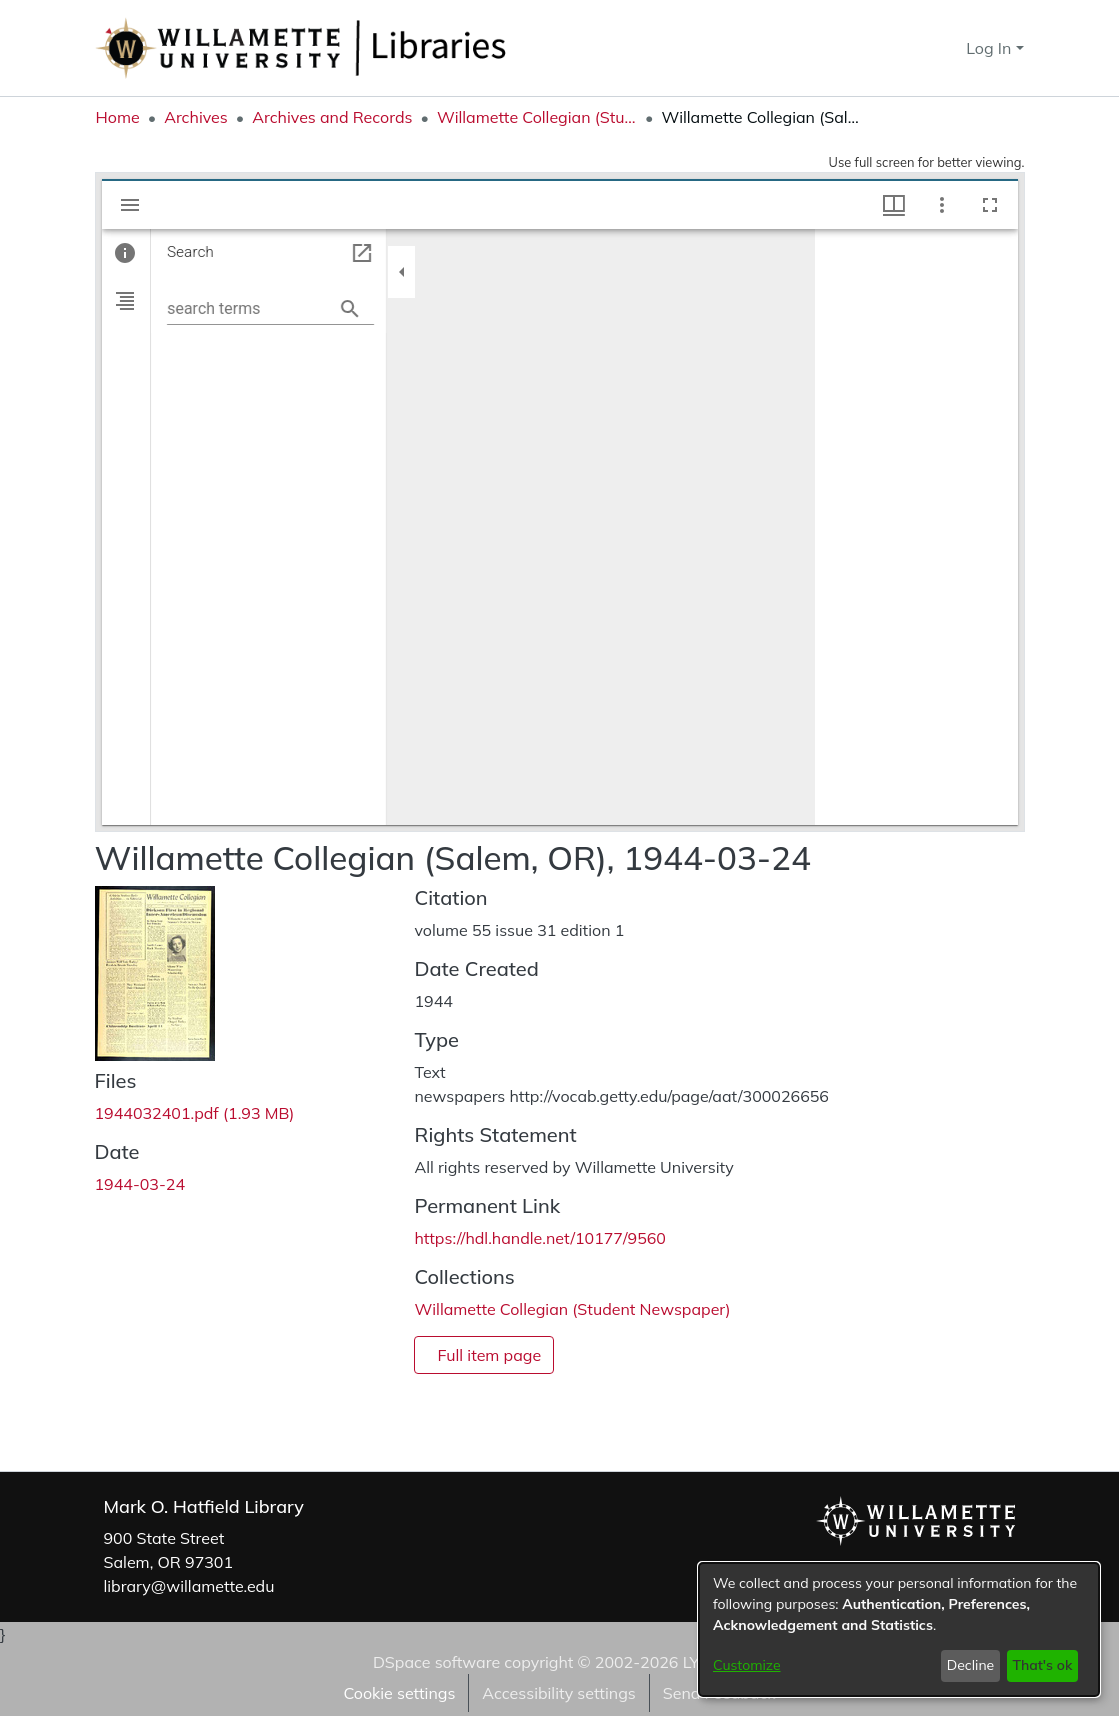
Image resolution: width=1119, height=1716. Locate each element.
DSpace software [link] (436, 1662)
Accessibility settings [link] (558, 1693)
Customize (747, 1665)
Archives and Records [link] (332, 117)
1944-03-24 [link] (140, 1184)
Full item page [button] (489, 1355)
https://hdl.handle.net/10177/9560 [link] (539, 1238)
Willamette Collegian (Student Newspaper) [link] (537, 117)
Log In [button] (990, 48)
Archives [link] (196, 117)
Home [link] (118, 117)
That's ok (1042, 1665)
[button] (915, 48)
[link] (195, 1113)
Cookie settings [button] (399, 1693)
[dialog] (899, 1629)
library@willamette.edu (189, 1586)
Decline (971, 1665)
